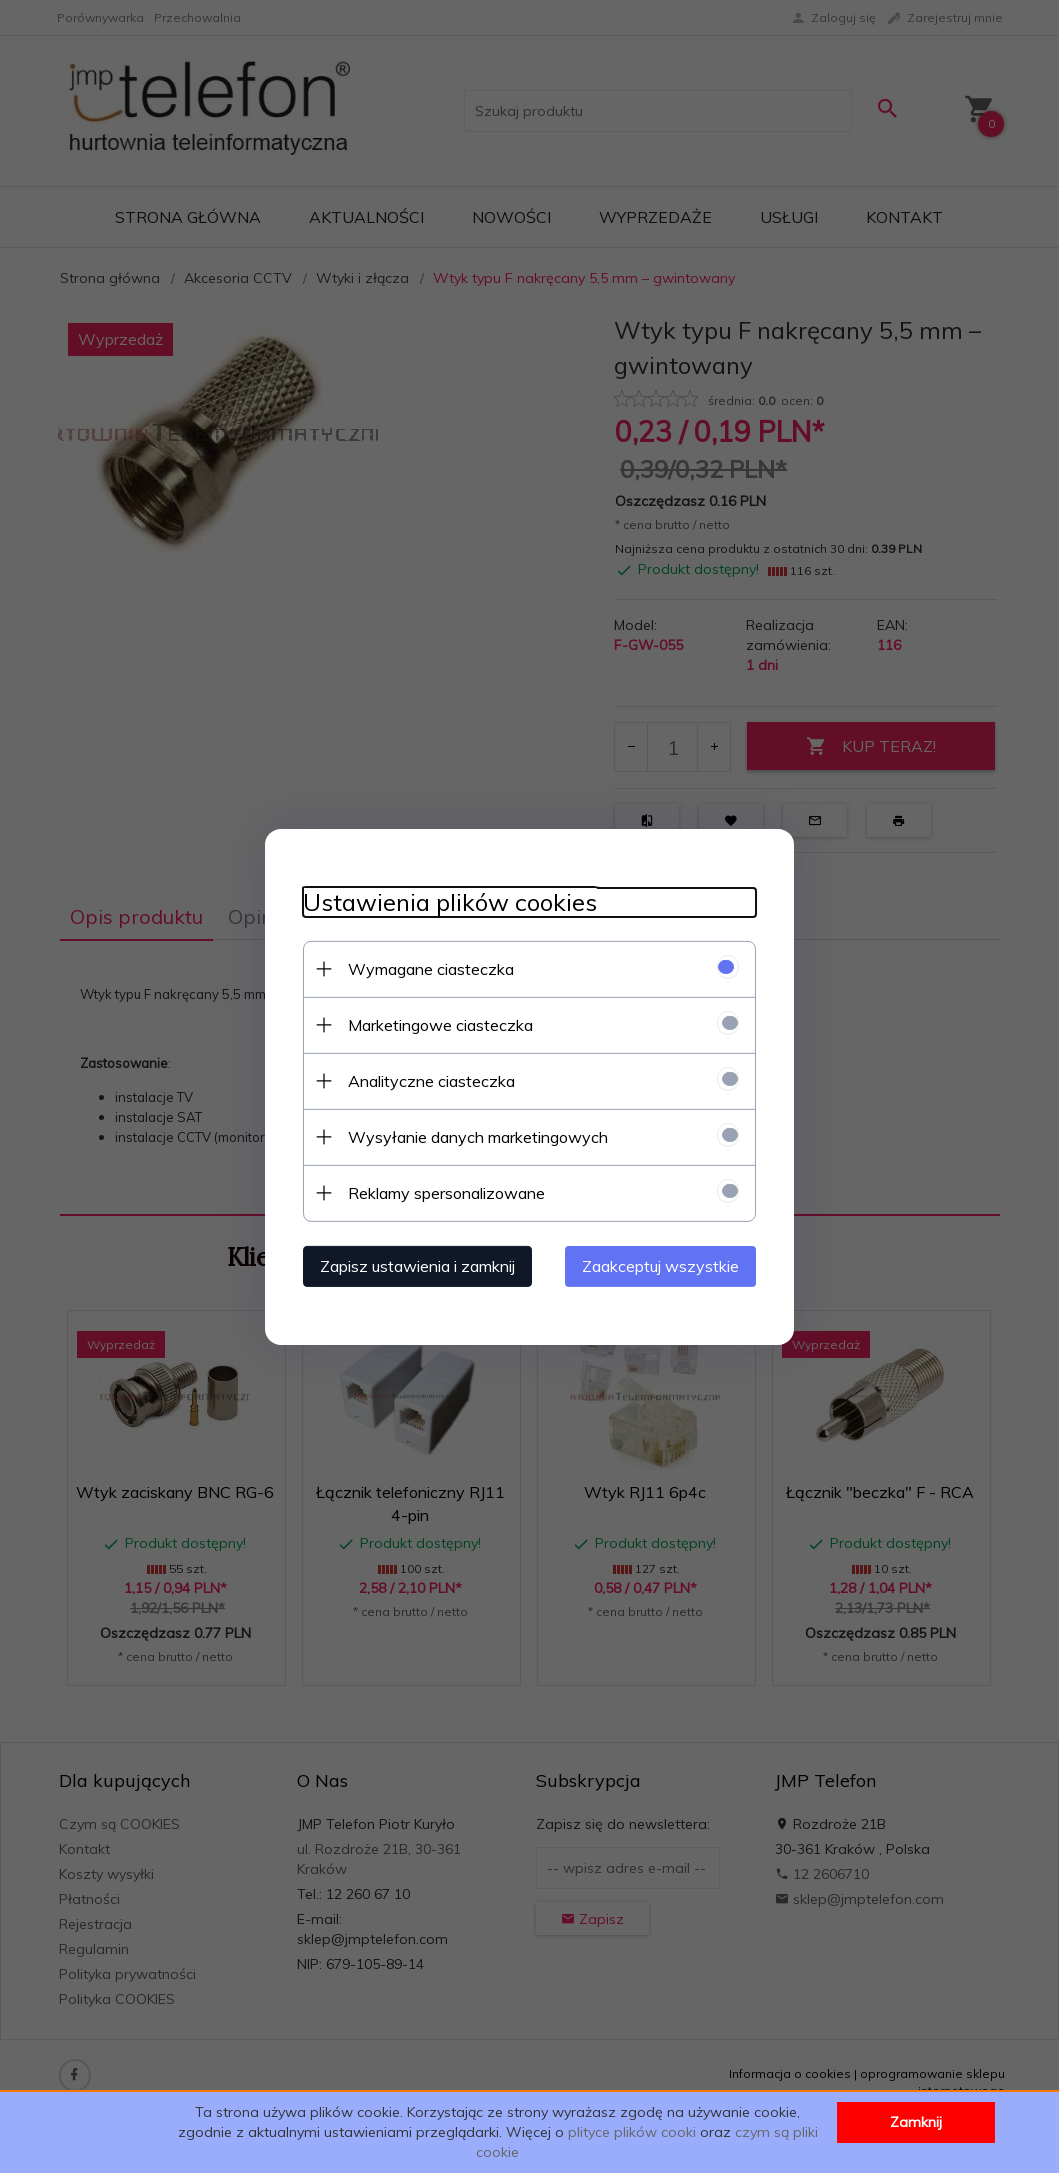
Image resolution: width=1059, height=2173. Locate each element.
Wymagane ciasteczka (428, 968)
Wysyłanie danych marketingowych (475, 1136)
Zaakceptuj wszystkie (664, 1265)
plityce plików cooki (632, 2132)
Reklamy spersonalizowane (443, 1192)
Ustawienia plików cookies (447, 901)
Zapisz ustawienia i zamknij (414, 1265)
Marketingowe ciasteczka (437, 1024)
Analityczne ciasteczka (428, 1080)
